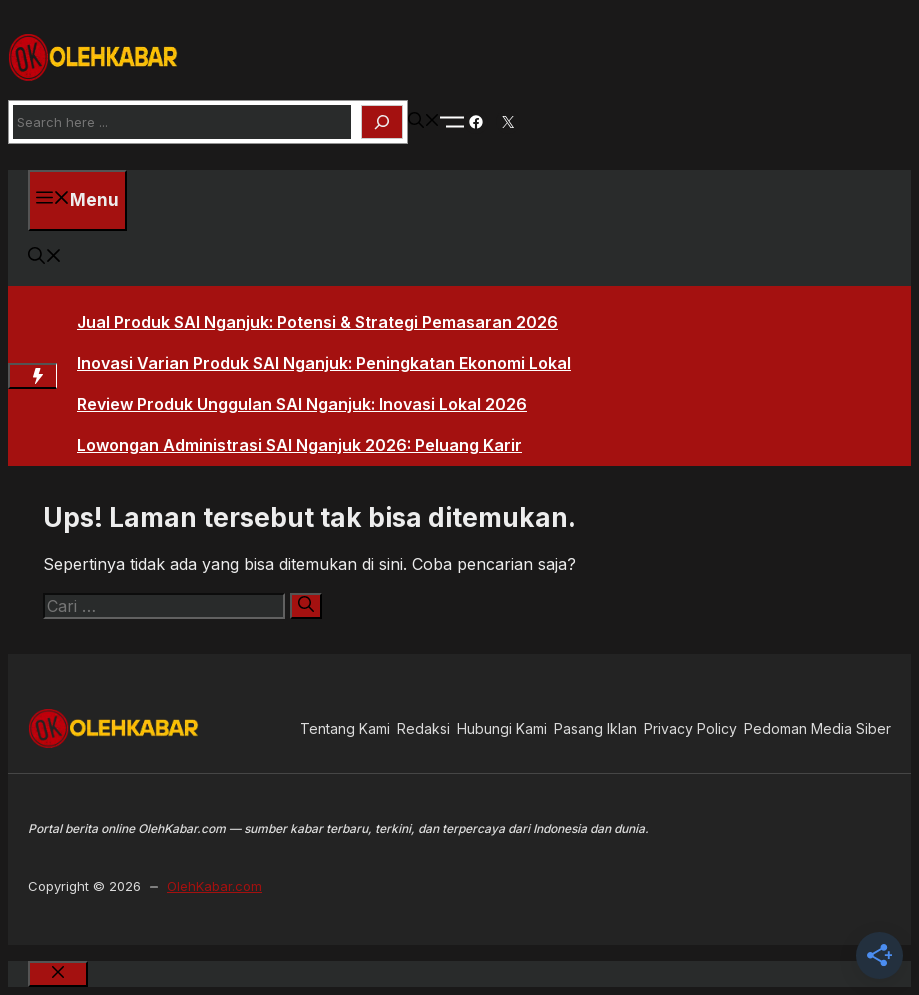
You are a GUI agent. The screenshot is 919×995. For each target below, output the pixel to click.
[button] (424, 122)
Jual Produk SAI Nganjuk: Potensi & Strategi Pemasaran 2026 (317, 322)
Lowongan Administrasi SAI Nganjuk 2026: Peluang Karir (299, 445)
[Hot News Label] (32, 376)
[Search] (382, 122)
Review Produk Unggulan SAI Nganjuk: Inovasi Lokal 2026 (302, 404)
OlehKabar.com (214, 886)
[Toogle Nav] (452, 122)
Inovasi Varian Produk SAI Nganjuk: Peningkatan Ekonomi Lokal (324, 363)
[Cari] (306, 606)
